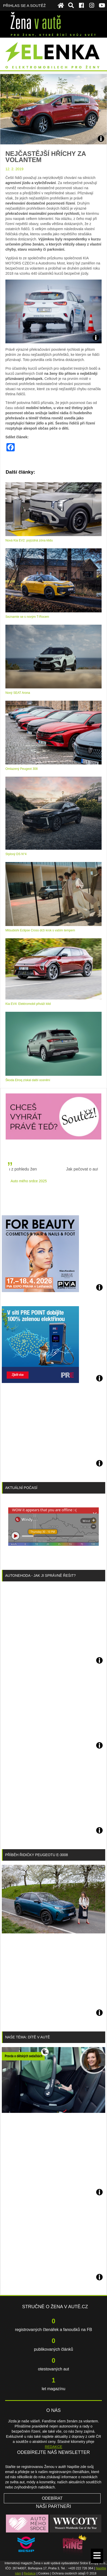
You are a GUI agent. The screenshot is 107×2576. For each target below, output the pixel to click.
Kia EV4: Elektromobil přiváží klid (28, 1004)
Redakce (29, 2573)
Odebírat (52, 2498)
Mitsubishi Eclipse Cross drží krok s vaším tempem (40, 930)
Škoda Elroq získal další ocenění (27, 1080)
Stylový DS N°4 (15, 854)
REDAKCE (53, 2447)
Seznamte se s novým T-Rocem (27, 617)
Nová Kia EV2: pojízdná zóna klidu (29, 540)
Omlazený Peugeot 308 (21, 769)
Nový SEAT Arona (17, 693)
